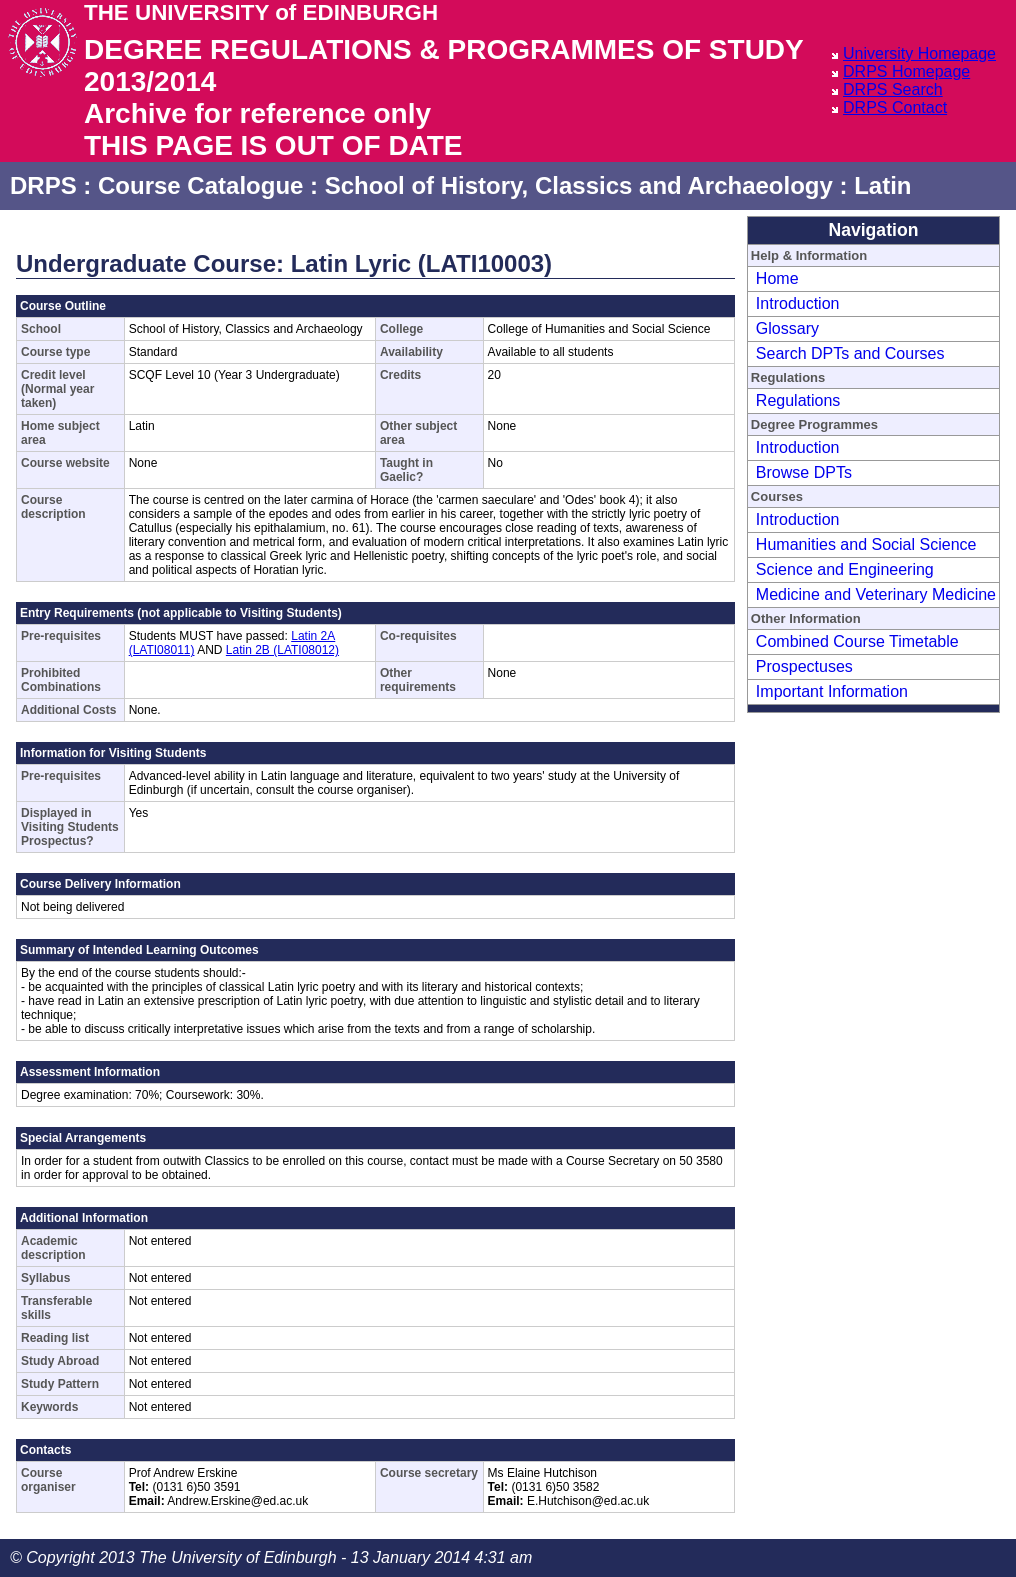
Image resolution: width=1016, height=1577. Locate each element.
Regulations (798, 400)
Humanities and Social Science (866, 544)
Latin (882, 185)
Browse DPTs (804, 472)
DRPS (43, 185)
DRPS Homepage (906, 71)
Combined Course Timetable (857, 641)
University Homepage (919, 53)
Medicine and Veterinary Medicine (876, 594)
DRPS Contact (895, 107)
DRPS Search (893, 89)
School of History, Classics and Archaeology (579, 185)
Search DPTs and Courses (850, 353)
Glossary (787, 328)
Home (777, 278)
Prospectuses (804, 666)
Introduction (798, 303)
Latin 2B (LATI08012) (282, 650)
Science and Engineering (845, 569)
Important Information (832, 691)
